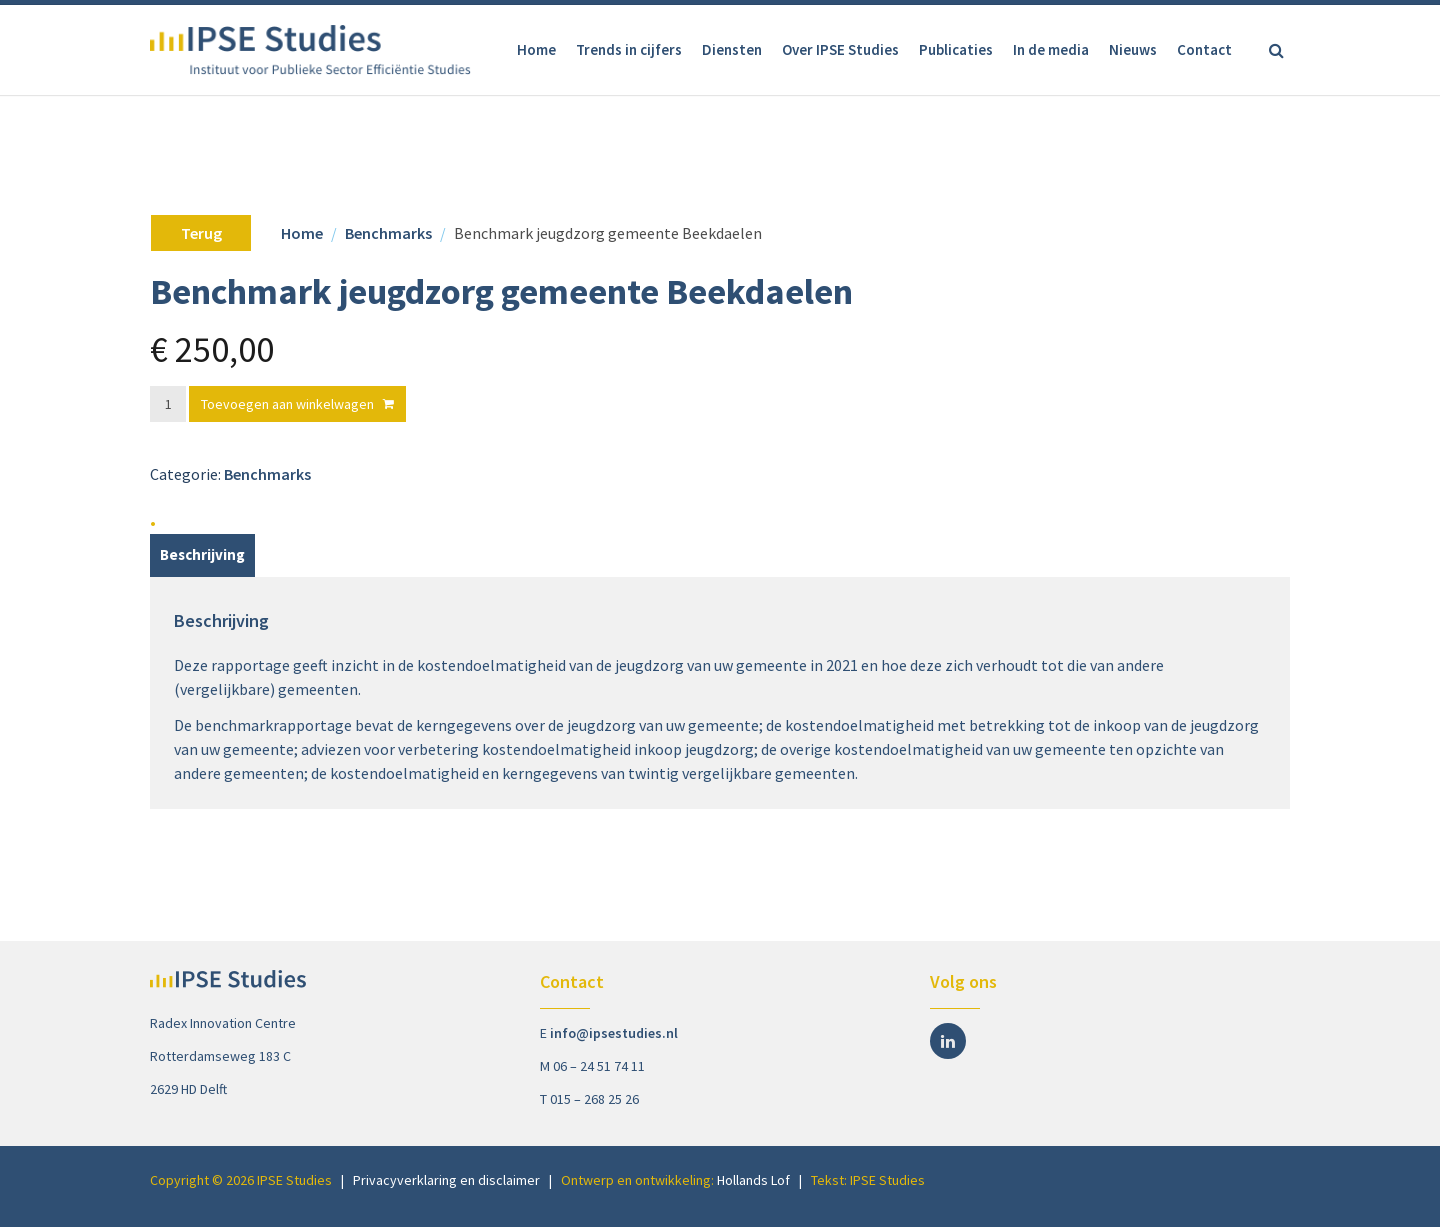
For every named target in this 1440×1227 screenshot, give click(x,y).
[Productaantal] (168, 404)
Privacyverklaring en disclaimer (446, 1180)
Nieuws (1133, 49)
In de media (1051, 49)
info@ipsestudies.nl (614, 1033)
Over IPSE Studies (840, 49)
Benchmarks (388, 233)
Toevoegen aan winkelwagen (287, 404)
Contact (1204, 49)
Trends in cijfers (629, 49)
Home (536, 49)
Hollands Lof (753, 1180)
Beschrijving (202, 554)
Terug (201, 233)
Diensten (732, 49)
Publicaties (956, 49)
